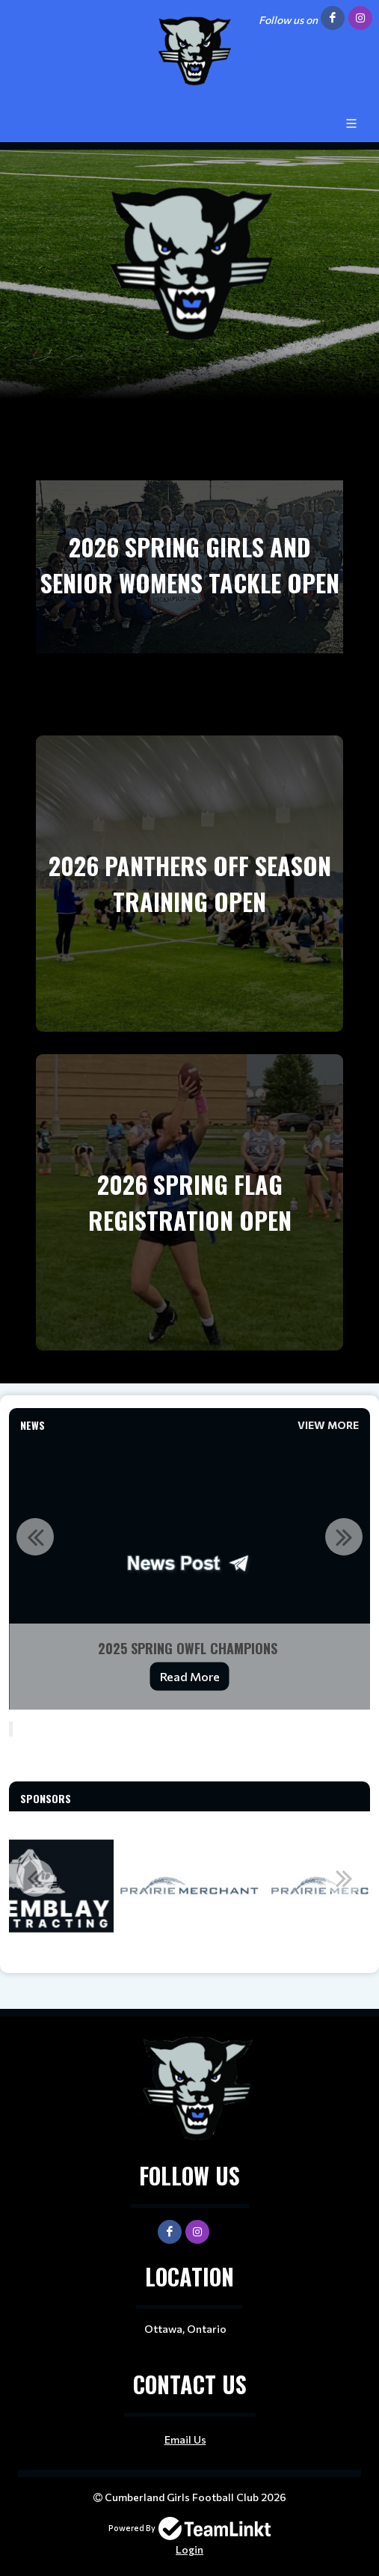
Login (189, 2549)
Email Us (185, 2439)
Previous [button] (35, 1536)
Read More (190, 1675)
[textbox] (189, 1760)
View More (328, 1425)
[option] (189, 1573)
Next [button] (344, 1536)
